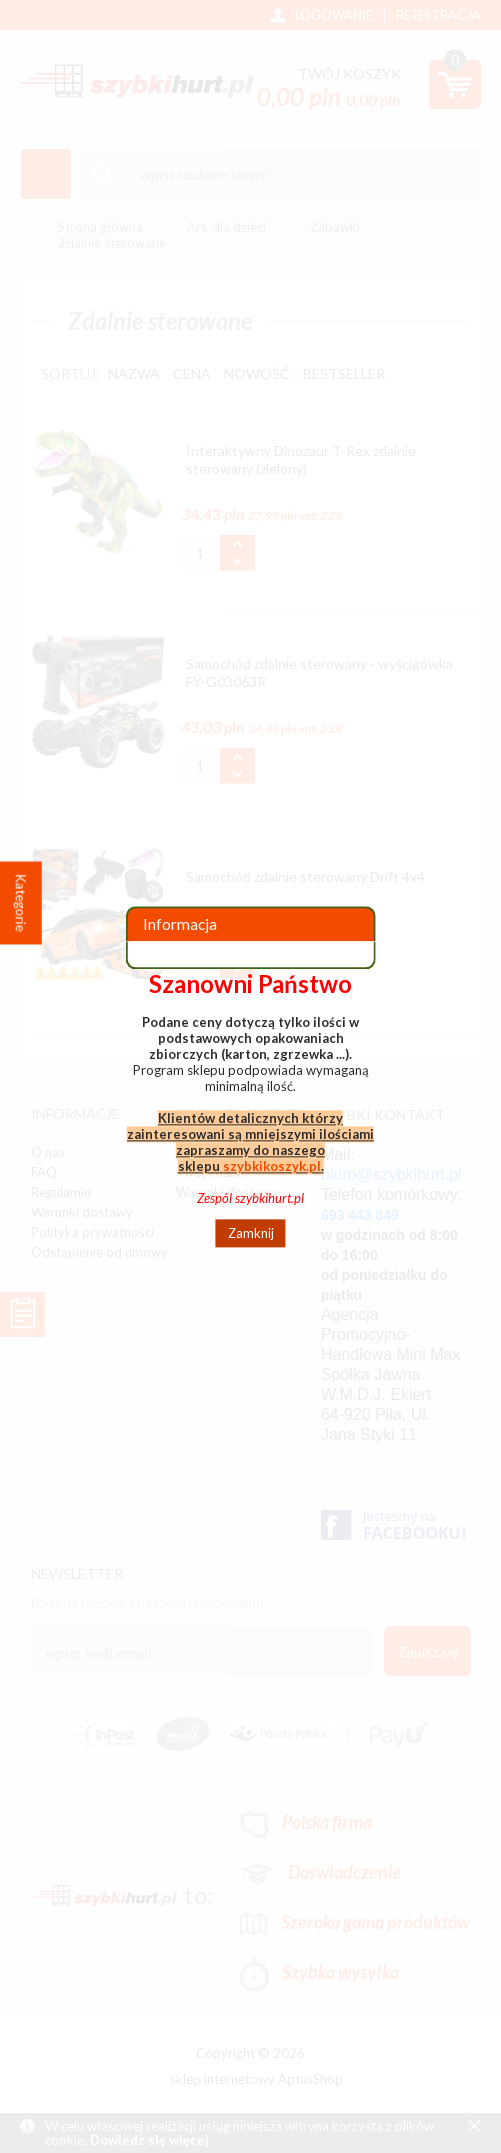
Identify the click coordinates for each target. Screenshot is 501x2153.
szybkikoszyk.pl (272, 1166)
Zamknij (251, 1233)
